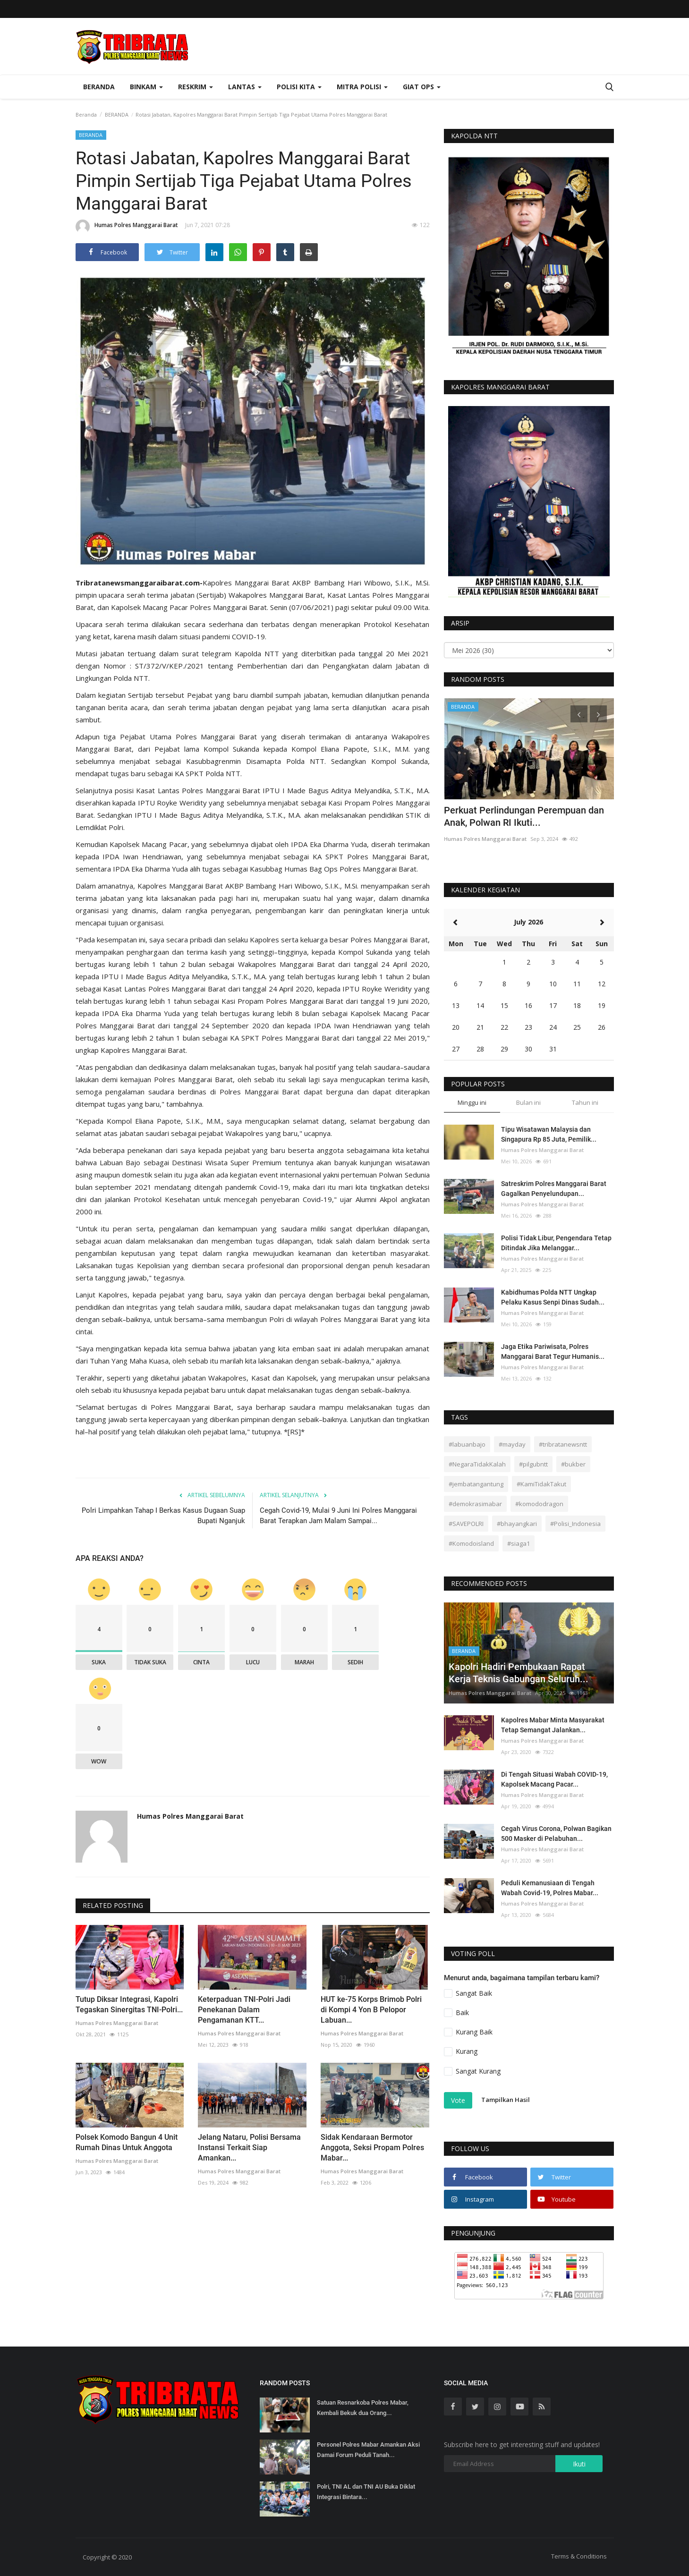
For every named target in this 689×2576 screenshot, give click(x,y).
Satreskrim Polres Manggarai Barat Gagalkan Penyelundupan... (553, 1188)
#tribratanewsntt (563, 1444)
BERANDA (116, 114)
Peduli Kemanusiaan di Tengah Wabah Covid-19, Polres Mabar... (549, 1888)
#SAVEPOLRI (466, 1523)
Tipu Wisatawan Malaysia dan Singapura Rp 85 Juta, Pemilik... (548, 1134)
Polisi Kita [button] (299, 86)
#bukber (573, 1464)
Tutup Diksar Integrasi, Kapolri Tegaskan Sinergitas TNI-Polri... (129, 2004)
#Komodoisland (471, 1543)
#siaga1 (518, 1543)
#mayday (512, 1444)
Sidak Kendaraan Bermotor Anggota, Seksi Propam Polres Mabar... (372, 2147)
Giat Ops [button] (422, 86)
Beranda (99, 86)
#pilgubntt (533, 1464)
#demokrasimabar (475, 1504)
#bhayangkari (517, 1523)
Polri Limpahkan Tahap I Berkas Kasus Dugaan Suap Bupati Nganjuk (163, 1515)
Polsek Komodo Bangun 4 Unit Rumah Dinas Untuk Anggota (127, 2142)
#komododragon (539, 1504)
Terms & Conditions (579, 2556)
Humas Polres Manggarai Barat (127, 227)
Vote (458, 2100)
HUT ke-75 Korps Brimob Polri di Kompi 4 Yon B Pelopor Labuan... (371, 2010)
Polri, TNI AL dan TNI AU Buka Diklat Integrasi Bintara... (366, 2491)
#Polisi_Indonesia (575, 1523)
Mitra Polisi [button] (362, 86)
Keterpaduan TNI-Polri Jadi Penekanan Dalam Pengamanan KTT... (244, 2010)
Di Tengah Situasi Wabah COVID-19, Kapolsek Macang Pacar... (554, 1779)
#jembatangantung (476, 1484)
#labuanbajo (467, 1444)
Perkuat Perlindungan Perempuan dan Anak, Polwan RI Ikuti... (524, 816)
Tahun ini (585, 1102)
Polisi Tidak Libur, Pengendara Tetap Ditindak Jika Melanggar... (556, 1243)
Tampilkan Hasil (505, 2099)
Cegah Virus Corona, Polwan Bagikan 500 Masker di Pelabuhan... (556, 1833)
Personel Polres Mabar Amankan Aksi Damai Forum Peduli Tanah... (368, 2449)
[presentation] (578, 713)
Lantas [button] (245, 86)
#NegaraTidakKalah (477, 1464)
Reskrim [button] (195, 86)
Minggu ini (472, 1102)
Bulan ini (528, 1102)
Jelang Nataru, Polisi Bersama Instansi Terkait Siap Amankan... (249, 2147)
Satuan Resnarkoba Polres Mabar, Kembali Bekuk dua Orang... (362, 2407)
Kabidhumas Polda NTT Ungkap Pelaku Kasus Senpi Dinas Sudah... (552, 1297)
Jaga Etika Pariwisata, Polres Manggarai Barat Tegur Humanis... (552, 1351)
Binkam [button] (146, 86)
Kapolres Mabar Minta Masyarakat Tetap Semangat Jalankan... (552, 1725)
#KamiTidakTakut (541, 1484)
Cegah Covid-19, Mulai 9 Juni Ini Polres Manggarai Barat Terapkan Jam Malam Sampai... (338, 1515)
